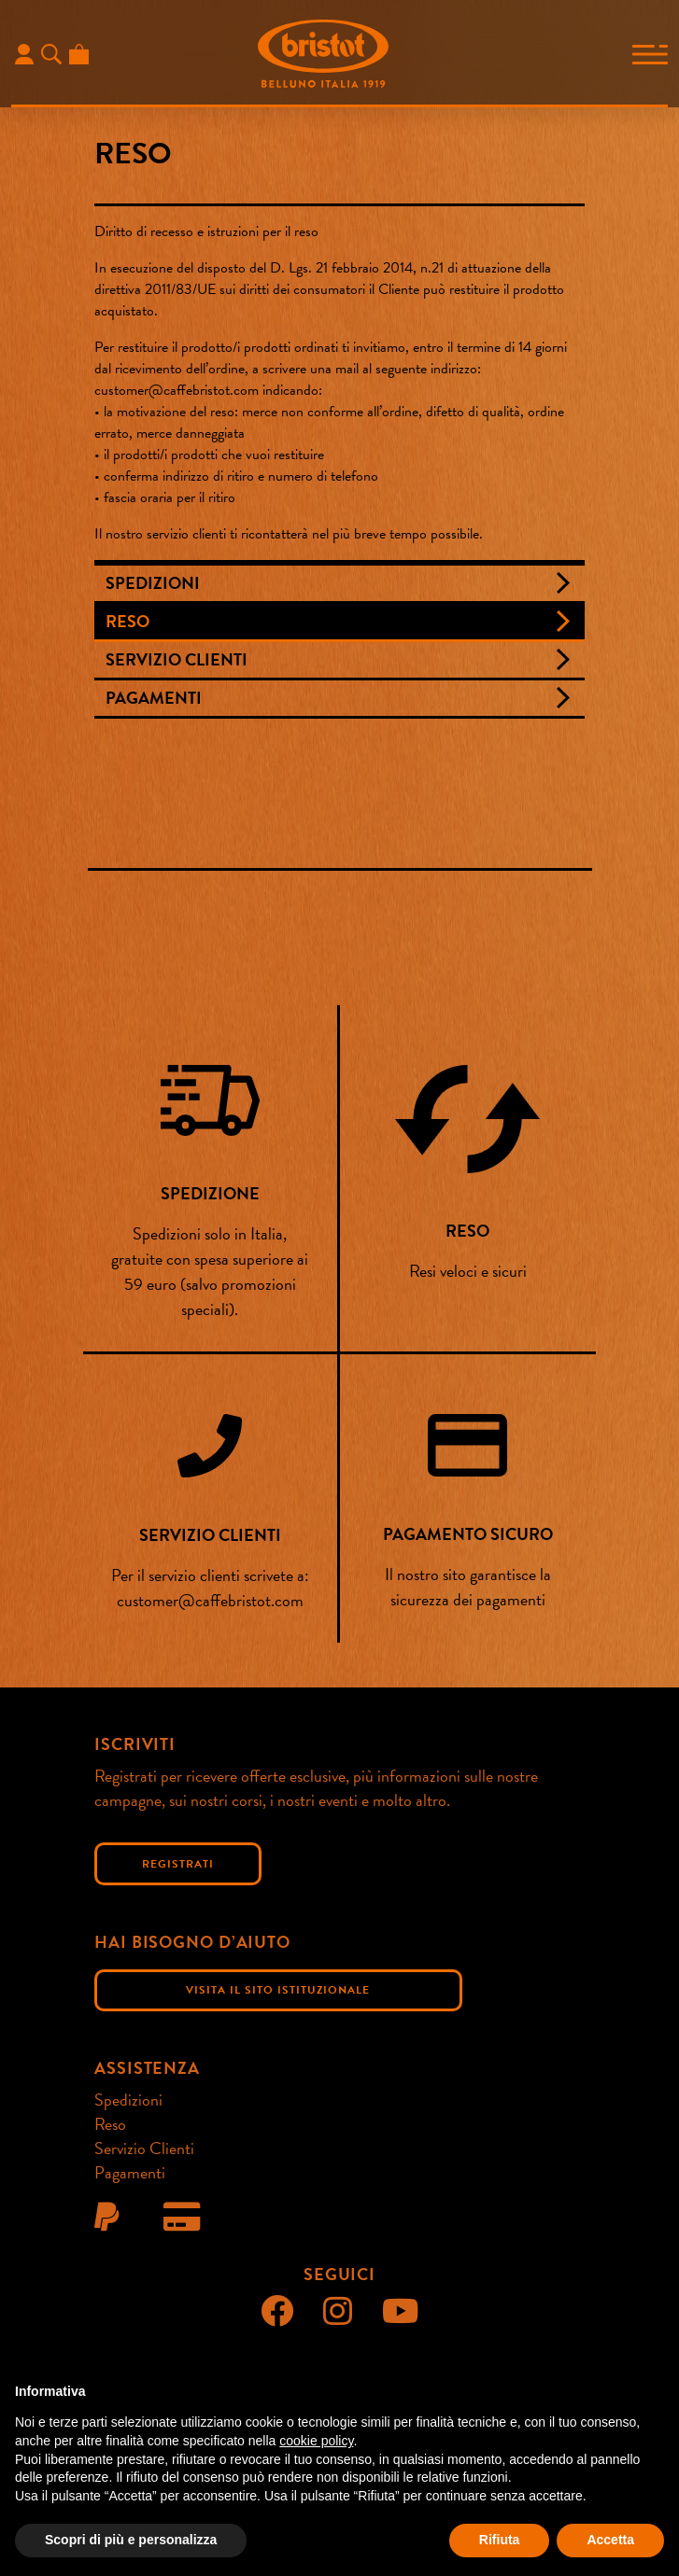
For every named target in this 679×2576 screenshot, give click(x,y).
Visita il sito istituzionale (278, 1989)
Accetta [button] (610, 2539)
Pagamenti (154, 697)
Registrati (178, 1863)
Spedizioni (153, 582)
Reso (127, 621)
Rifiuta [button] (499, 2539)
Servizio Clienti (177, 659)
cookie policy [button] (316, 2440)
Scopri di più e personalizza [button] (131, 2539)
